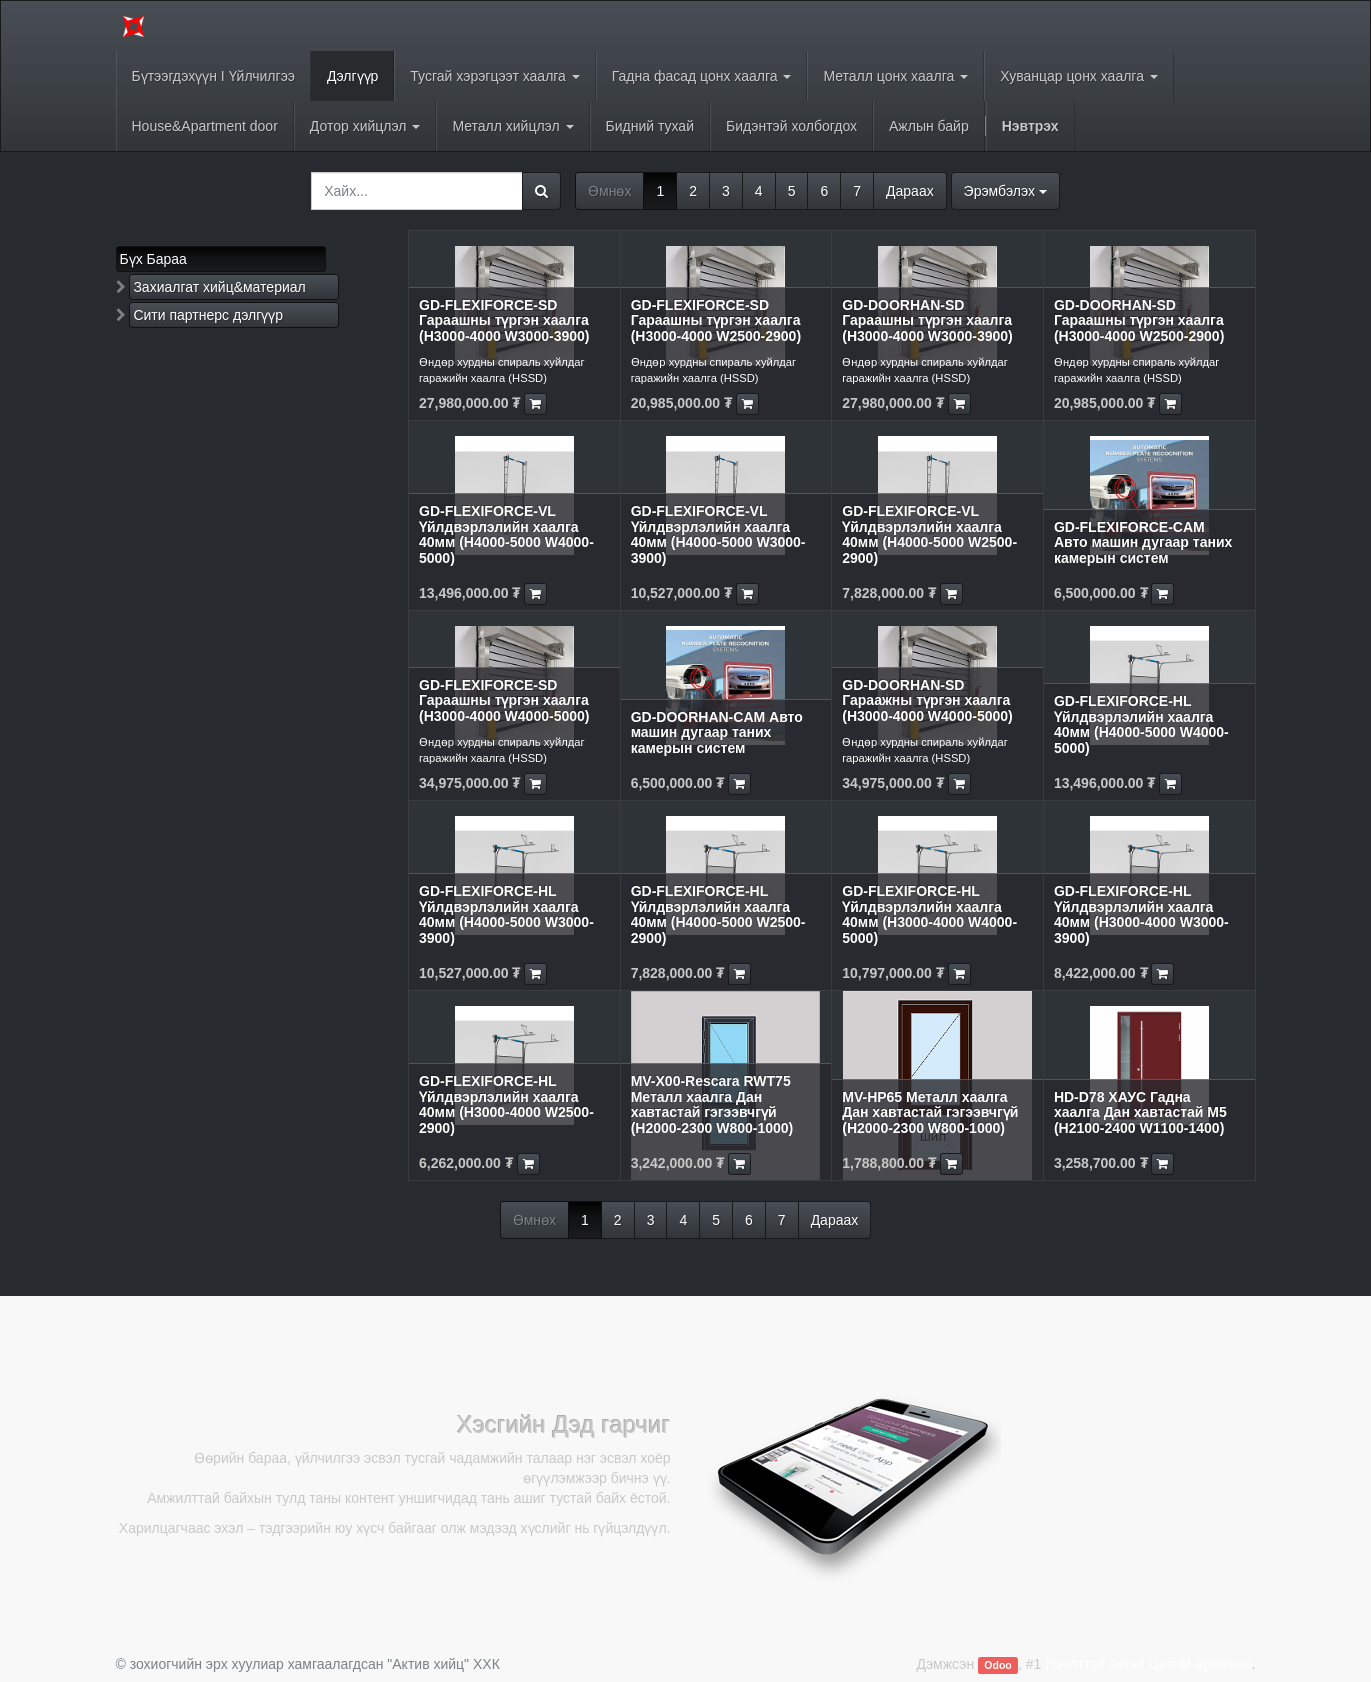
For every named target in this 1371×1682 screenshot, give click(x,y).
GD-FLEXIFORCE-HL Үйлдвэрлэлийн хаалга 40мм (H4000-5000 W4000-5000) (1141, 724)
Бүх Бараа (153, 259)
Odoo (997, 1665)
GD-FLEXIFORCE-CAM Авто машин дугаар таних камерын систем (1143, 542)
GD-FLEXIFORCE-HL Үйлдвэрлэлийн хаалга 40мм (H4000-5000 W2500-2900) (718, 914)
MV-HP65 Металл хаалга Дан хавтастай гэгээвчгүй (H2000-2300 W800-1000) (930, 1112)
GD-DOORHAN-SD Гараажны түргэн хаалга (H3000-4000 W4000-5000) (927, 700)
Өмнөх (609, 191)
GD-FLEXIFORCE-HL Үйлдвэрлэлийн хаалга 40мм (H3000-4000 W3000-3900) (1141, 914)
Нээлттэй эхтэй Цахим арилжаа (1148, 1664)
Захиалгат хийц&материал (219, 287)
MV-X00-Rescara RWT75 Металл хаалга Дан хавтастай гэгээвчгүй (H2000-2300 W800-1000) (712, 1104)
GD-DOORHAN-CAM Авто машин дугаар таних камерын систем (717, 732)
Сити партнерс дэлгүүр (208, 315)
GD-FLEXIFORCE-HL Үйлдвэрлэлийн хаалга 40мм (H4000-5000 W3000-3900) (506, 914)
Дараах (910, 191)
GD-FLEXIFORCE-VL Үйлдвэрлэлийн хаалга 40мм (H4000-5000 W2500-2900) (929, 534)
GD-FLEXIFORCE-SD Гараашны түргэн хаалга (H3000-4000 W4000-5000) (504, 700)
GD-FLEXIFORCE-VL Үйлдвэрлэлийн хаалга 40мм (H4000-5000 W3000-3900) (718, 534)
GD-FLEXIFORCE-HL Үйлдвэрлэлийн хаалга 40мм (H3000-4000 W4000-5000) (929, 914)
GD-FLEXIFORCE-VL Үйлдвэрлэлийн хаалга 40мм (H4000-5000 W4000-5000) (506, 534)
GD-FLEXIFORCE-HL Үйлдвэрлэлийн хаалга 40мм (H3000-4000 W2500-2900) (506, 1104)
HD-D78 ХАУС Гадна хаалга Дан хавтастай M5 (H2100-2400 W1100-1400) (1140, 1112)
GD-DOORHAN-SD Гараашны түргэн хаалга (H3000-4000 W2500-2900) (1139, 320)
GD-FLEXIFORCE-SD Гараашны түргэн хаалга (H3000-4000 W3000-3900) (504, 320)
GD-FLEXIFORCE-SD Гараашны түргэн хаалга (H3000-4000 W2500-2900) (716, 320)
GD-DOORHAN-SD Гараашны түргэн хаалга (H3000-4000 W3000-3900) (927, 320)
